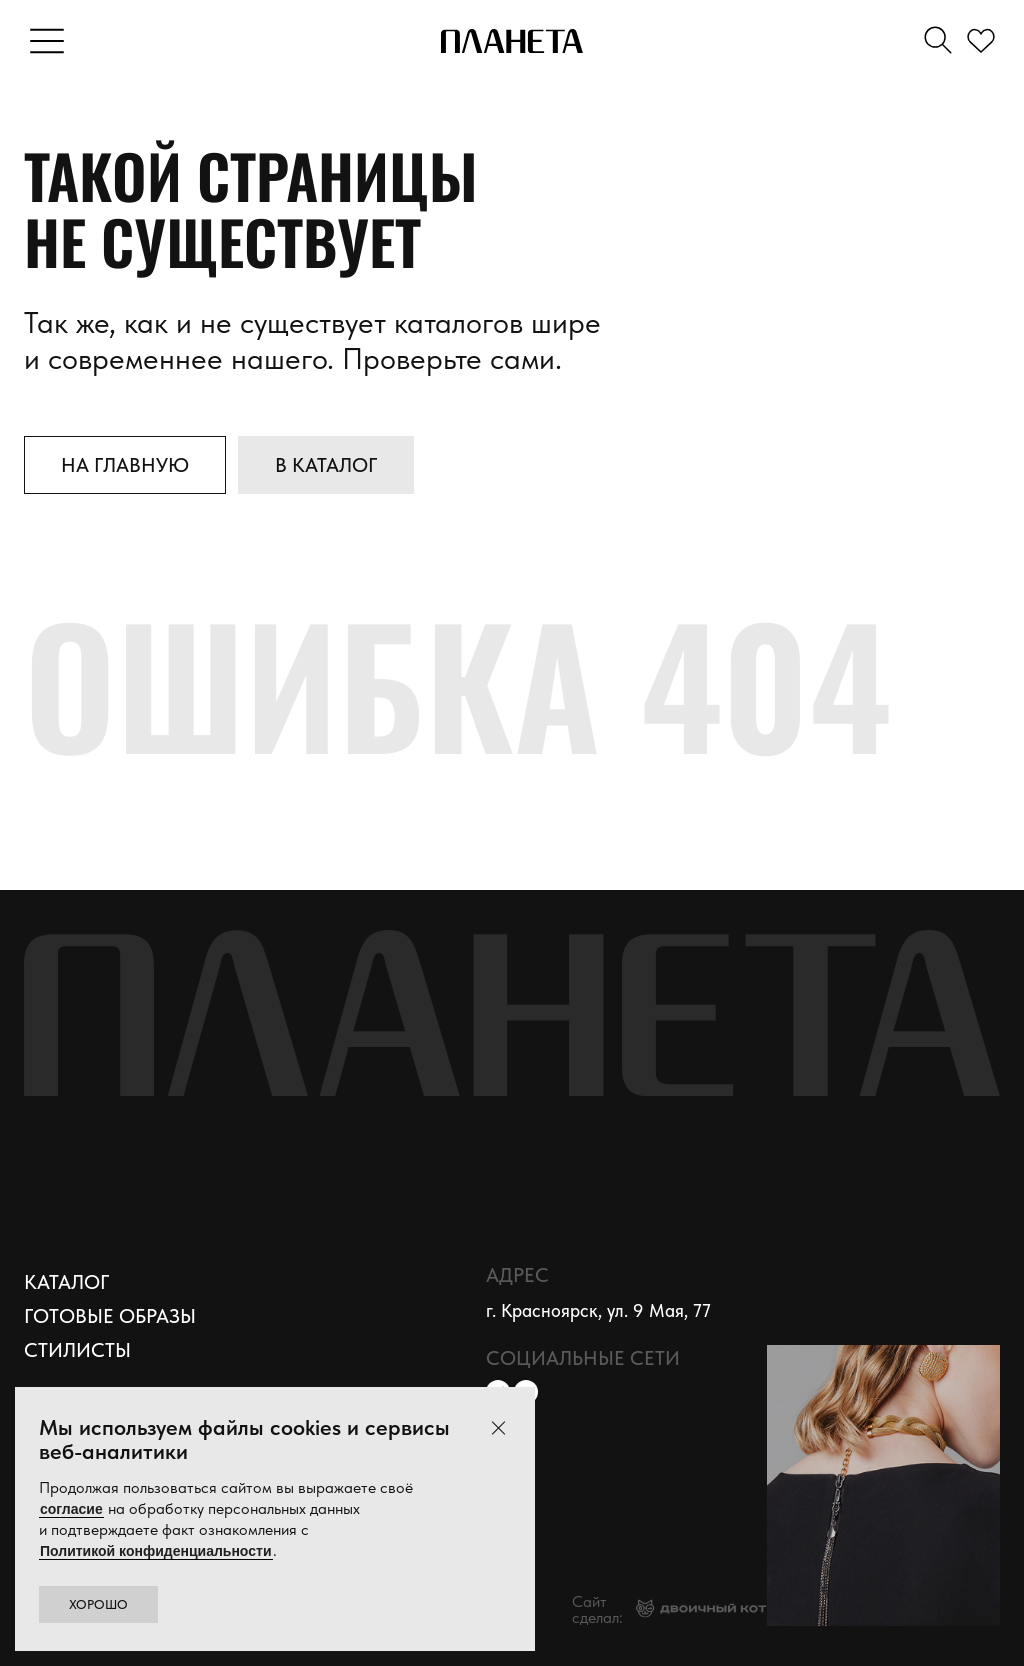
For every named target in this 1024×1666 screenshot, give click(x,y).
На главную (125, 465)
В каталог (326, 465)
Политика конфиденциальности (367, 1609)
